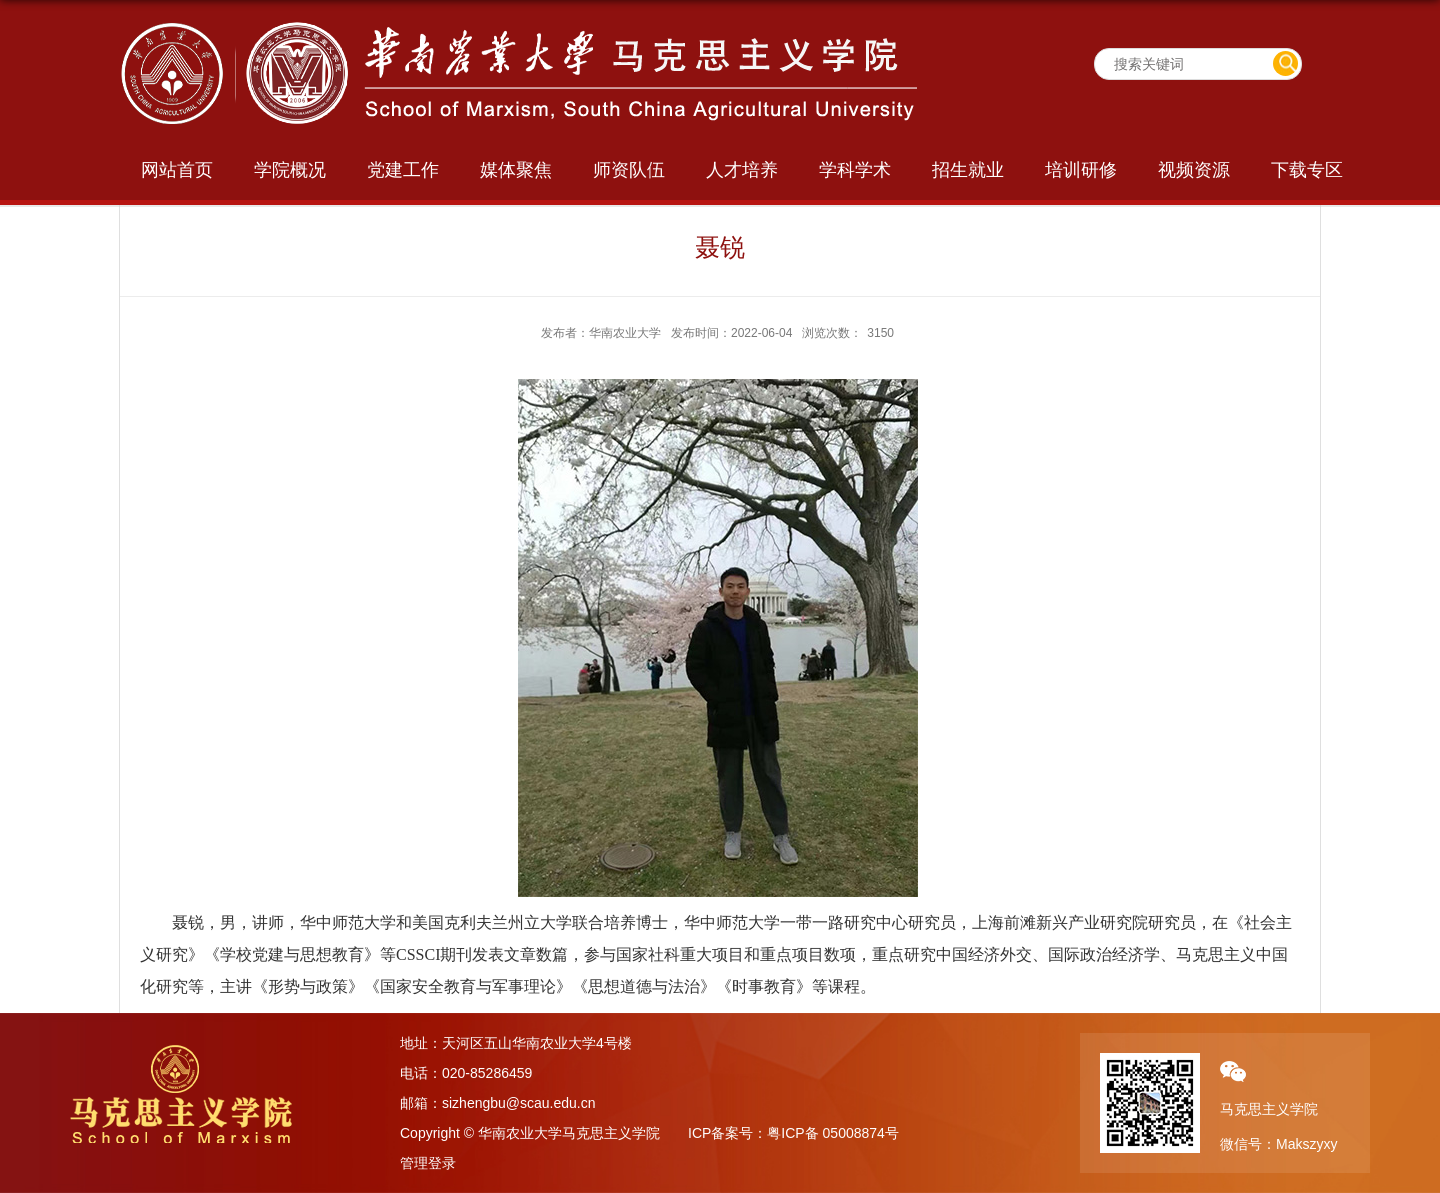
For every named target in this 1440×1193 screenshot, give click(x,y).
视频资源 (1194, 170)
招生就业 (968, 170)
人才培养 (742, 170)
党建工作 (403, 170)
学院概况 (290, 170)
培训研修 (1081, 170)
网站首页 (177, 170)
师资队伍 (629, 170)
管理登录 (428, 1163)
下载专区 (1307, 170)
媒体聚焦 (516, 170)
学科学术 (855, 170)
